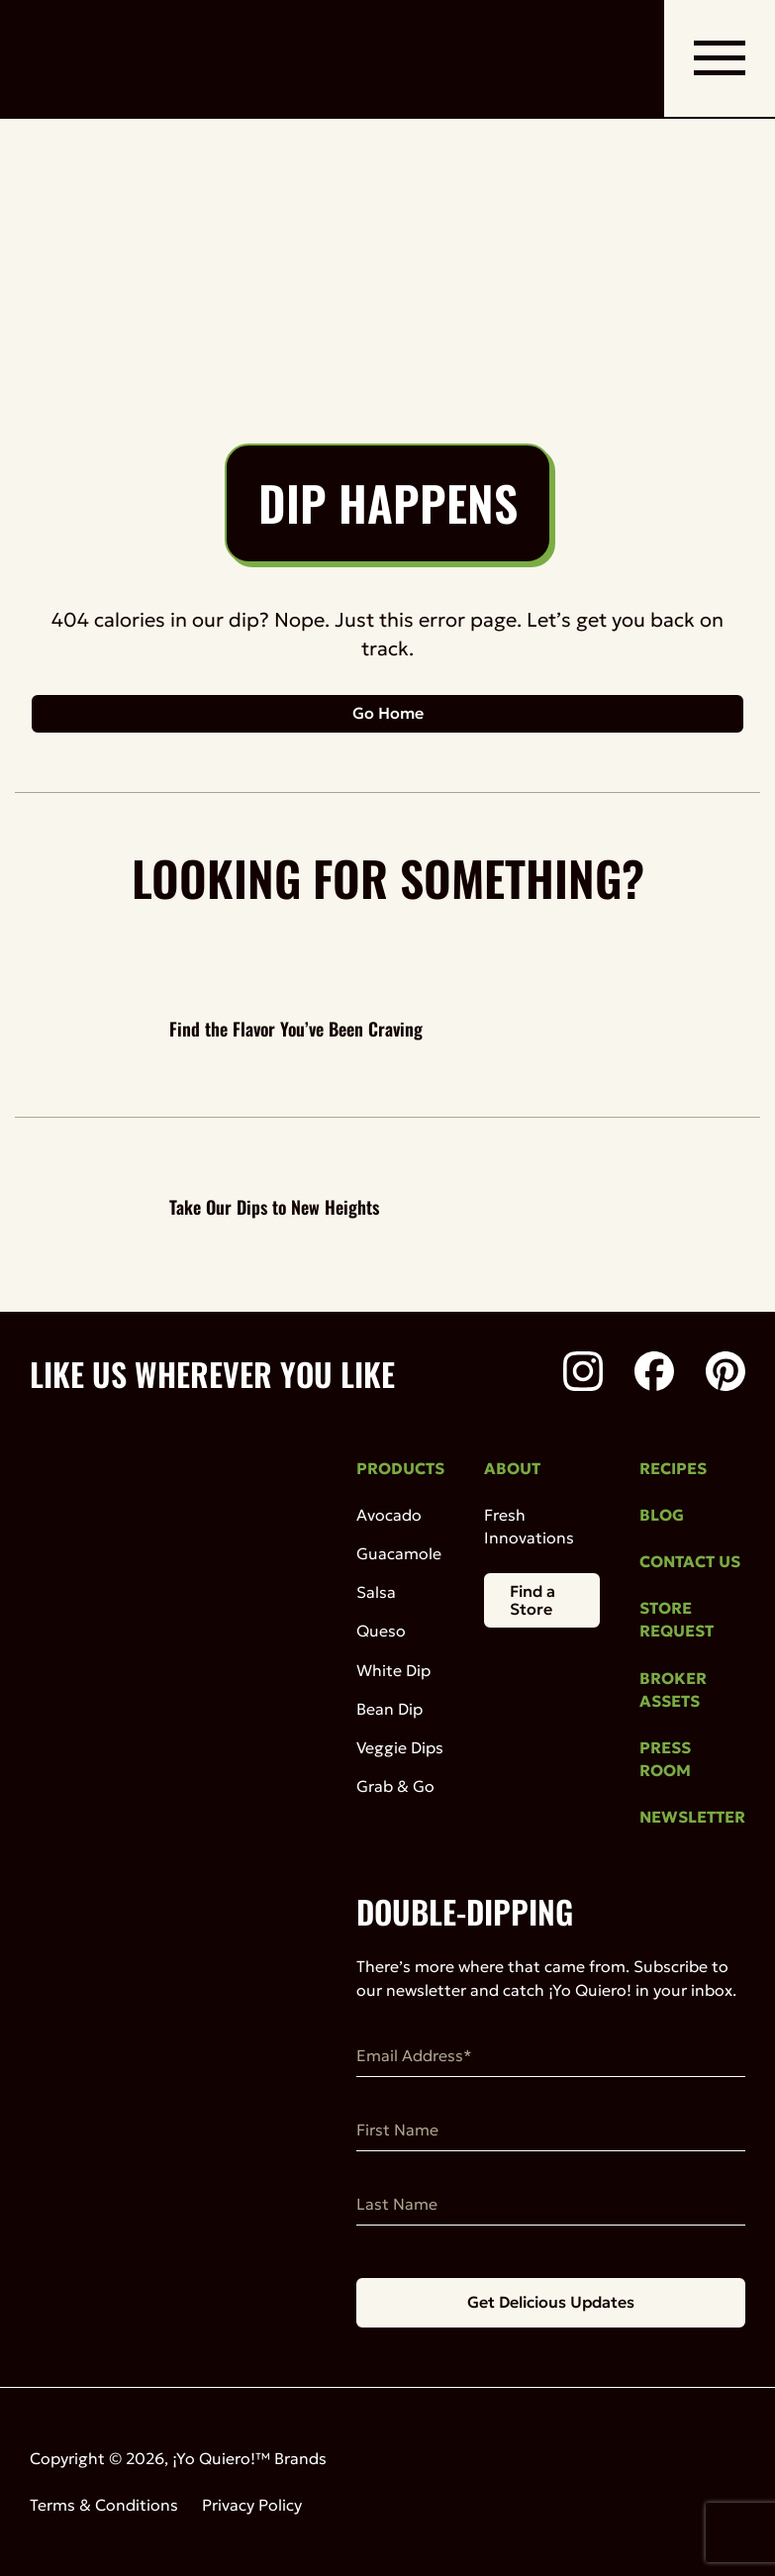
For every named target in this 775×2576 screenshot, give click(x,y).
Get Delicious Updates (550, 2302)
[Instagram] (583, 1374)
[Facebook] (654, 1374)
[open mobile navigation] (719, 58)
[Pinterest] (725, 1374)
